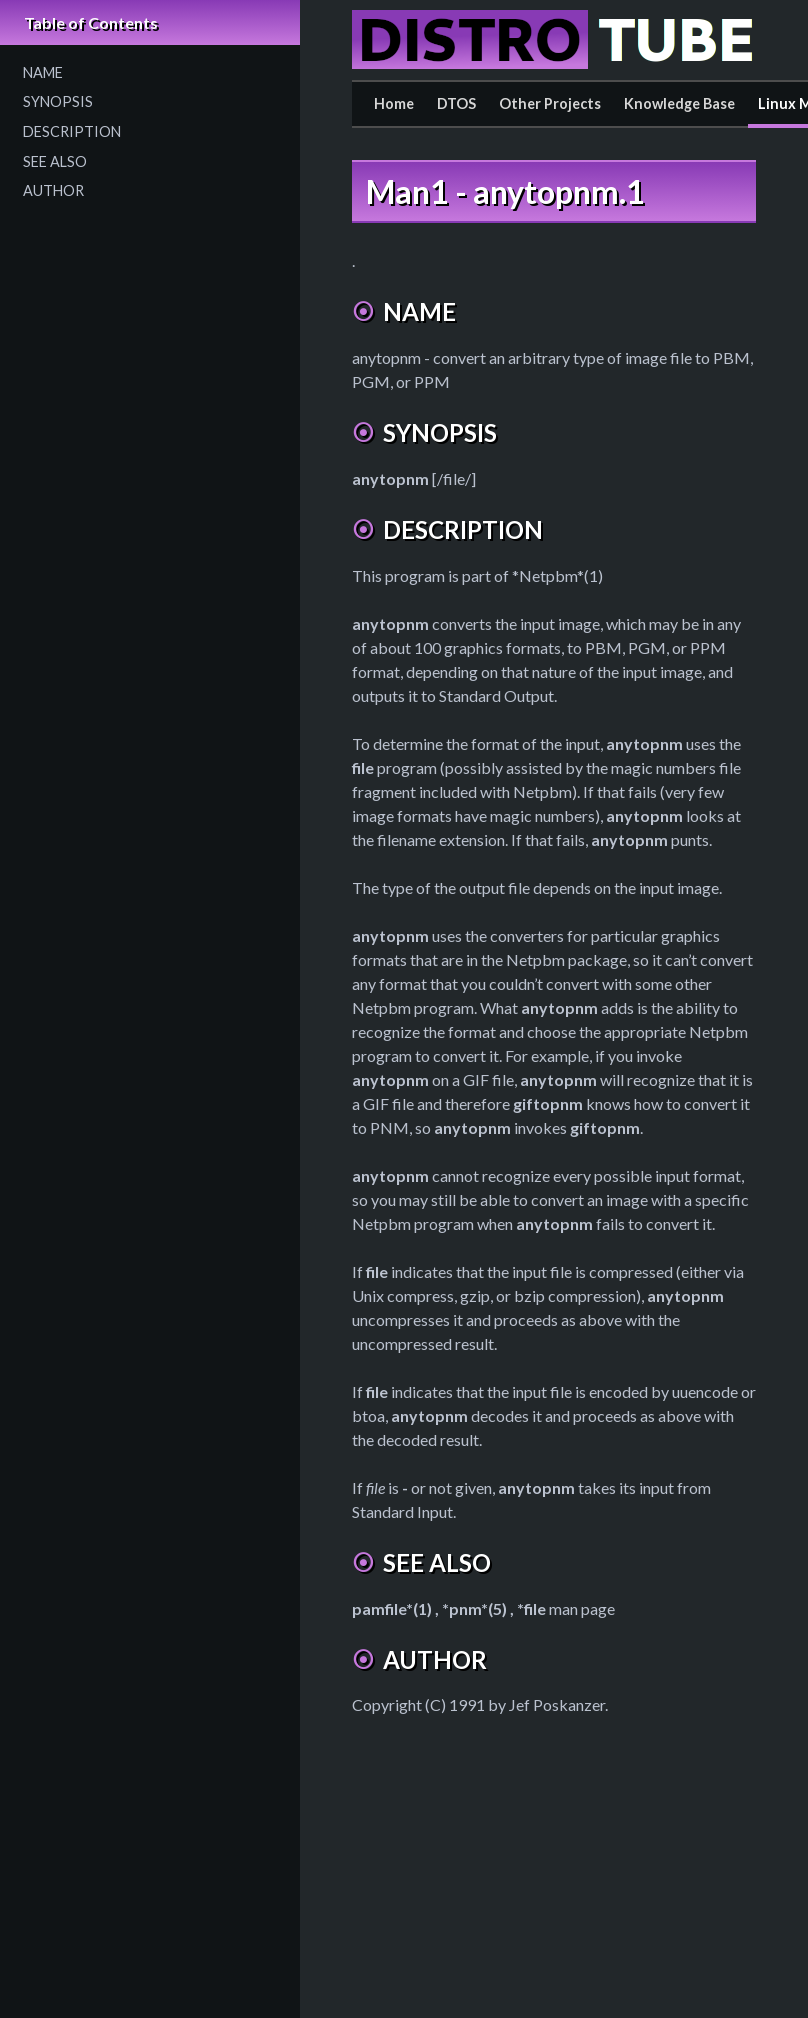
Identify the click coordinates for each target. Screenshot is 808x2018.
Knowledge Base (679, 103)
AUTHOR (53, 190)
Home (394, 103)
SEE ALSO (55, 161)
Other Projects (550, 103)
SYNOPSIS (58, 101)
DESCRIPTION (72, 131)
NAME (43, 72)
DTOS (456, 103)
